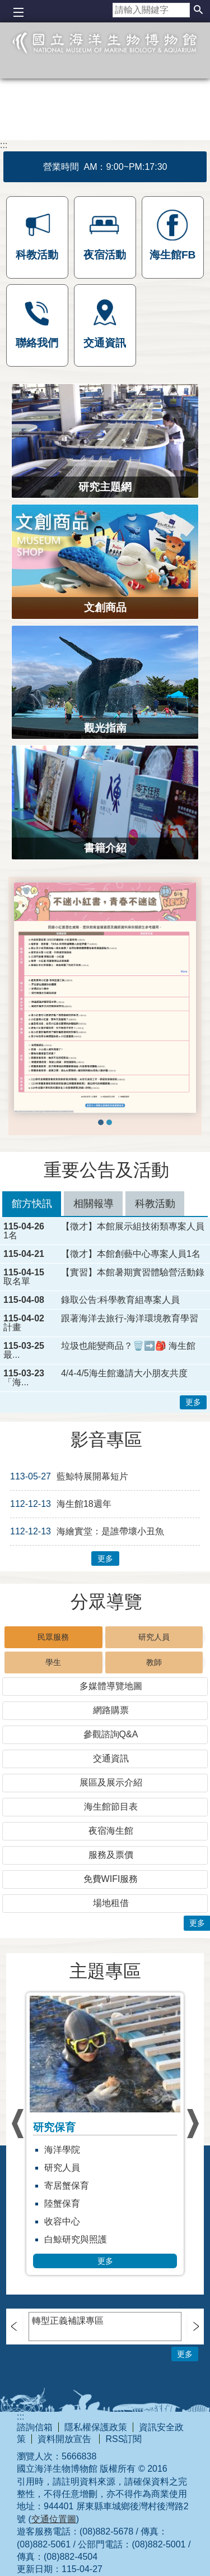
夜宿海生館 (110, 1830)
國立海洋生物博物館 (105, 59)
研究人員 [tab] (154, 1636)
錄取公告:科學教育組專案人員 (120, 1300)
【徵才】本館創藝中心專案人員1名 (130, 1254)
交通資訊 (111, 1758)
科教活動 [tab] (155, 1203)
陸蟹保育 (62, 2203)
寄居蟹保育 (66, 2185)
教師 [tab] (154, 1662)
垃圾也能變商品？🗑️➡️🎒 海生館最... (99, 1350)
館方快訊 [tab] (32, 1203)
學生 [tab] (53, 1662)
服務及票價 (110, 1855)
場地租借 (111, 1903)
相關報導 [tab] (93, 1203)
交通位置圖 (53, 2519)
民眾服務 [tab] (53, 1636)
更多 (193, 1402)
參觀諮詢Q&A (110, 1734)
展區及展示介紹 (111, 1782)
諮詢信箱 (35, 2427)
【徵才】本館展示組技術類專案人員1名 (103, 1231)
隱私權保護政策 (95, 2427)
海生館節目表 (111, 1806)
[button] (198, 10)
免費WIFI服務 (110, 1879)
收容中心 (62, 2221)
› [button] (17, 2124)
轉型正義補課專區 (68, 2320)
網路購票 (111, 1710)
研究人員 (62, 2167)
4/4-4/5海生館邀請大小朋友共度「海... (95, 1378)
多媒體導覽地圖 (111, 1686)
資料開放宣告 (66, 2439)
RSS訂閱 (123, 2439)
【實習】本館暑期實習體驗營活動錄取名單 (103, 1277)
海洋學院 (62, 2149)
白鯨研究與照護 (75, 2239)
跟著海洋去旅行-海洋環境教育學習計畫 (100, 1323)
